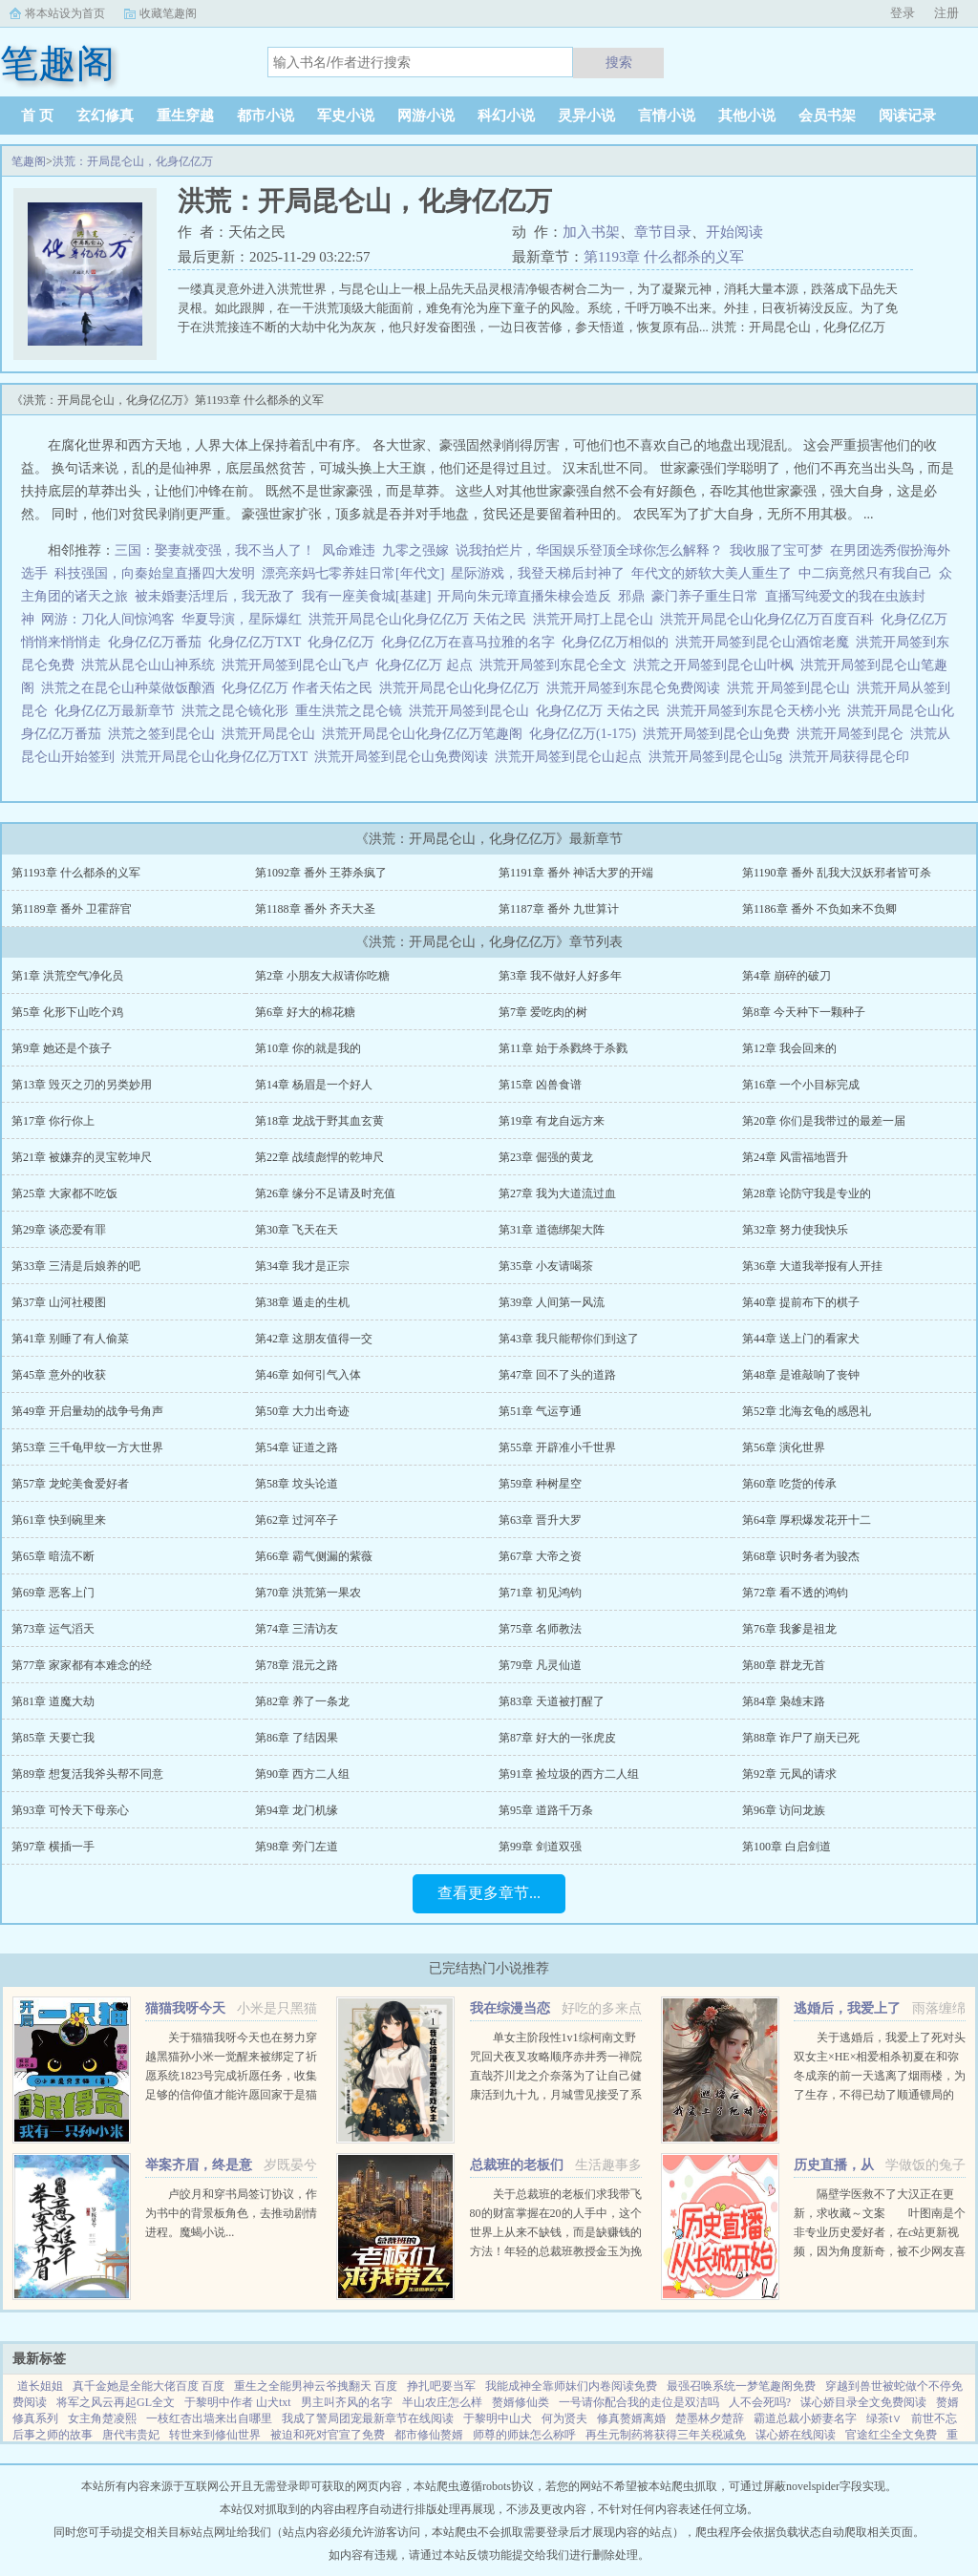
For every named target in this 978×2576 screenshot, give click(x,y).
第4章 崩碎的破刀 (786, 975)
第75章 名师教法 (540, 1629)
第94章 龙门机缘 (296, 1810)
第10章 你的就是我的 (308, 1048)
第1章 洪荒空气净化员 (67, 975)
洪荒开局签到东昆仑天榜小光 (757, 711)
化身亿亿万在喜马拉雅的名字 (471, 642)
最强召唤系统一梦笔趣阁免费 (741, 2386)
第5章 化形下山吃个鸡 (67, 1012)
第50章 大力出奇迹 (302, 1411)
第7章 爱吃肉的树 (543, 1012)
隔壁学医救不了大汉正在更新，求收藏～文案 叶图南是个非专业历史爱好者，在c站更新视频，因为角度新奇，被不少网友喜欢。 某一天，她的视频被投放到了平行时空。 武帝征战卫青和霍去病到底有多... (880, 2251)
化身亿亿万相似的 (618, 642)
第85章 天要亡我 (53, 1737)
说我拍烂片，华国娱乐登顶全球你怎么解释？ (589, 550)
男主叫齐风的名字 (347, 2402)
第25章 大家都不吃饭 (64, 1193)
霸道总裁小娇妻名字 (805, 2418)
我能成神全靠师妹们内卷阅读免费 (571, 2386)
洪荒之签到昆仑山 (165, 734)
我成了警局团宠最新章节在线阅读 (368, 2418)
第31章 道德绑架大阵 (552, 1229)
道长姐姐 (40, 2386)
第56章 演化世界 (783, 1447)
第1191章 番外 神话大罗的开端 (576, 872)
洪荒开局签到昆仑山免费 (720, 734)
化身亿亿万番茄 (158, 642)
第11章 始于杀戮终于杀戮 (563, 1048)
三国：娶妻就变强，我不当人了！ (215, 550)
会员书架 (827, 115)
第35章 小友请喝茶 (546, 1266)
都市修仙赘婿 (428, 2434)
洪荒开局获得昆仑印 (852, 757)
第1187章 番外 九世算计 (559, 909)
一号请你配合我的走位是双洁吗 (639, 2402)
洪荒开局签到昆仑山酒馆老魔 (765, 642)
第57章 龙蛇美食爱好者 (70, 1483)
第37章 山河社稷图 (58, 1302)
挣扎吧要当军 (441, 2386)
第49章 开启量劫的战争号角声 (87, 1411)
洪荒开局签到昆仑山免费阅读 (404, 757)
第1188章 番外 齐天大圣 (315, 909)
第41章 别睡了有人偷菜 (70, 1338)
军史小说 (345, 115)
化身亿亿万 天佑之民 (601, 711)
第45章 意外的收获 (58, 1375)
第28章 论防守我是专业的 (806, 1193)
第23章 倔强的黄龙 (546, 1157)
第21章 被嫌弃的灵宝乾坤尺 (81, 1157)
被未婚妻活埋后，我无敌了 (215, 596)
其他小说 (747, 115)
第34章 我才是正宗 (302, 1266)
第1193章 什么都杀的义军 (664, 256)
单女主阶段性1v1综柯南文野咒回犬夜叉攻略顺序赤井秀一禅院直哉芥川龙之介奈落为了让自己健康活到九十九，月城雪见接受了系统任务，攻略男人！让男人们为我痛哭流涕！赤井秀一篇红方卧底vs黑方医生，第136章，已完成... (556, 2095)
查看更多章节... (489, 1893)
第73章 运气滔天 (53, 1629)
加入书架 (591, 232)
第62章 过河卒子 (296, 1520)
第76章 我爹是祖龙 (789, 1629)
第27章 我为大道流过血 (557, 1193)
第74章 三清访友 (296, 1629)
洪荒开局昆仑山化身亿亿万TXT (217, 757)
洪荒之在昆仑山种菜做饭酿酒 (131, 688)
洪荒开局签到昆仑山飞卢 (298, 665)
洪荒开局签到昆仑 (853, 734)
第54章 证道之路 (296, 1447)
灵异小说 (586, 115)
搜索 (619, 62)
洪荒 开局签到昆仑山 (792, 688)
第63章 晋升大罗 (540, 1520)
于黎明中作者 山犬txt (237, 2402)
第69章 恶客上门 (53, 1592)
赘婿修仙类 (520, 2402)
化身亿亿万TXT (258, 642)
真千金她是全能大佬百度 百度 (148, 2386)
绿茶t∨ (884, 2418)
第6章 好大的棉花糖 (305, 1012)
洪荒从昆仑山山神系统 (151, 665)
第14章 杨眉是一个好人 (313, 1084)
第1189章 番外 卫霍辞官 (71, 909)
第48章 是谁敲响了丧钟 (801, 1375)
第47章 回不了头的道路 (557, 1375)
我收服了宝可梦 (776, 550)
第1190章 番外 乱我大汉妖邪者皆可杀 (836, 872)
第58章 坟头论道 (296, 1483)
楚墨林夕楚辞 (709, 2418)
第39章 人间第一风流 (552, 1302)
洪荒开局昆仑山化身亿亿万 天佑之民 (420, 619)
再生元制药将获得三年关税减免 (665, 2434)
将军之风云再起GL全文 (115, 2402)
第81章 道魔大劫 (53, 1701)
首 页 (37, 115)
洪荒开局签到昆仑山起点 (571, 757)
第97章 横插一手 (53, 1846)
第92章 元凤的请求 (789, 1774)
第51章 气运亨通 (540, 1411)
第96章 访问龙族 (783, 1810)
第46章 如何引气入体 (308, 1375)
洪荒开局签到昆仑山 (472, 711)
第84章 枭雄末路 (783, 1701)
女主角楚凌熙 (102, 2418)
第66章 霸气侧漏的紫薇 (313, 1556)
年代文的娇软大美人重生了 (711, 573)
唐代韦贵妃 (130, 2434)
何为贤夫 (564, 2418)
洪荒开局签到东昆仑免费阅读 (636, 688)
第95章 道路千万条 (546, 1810)
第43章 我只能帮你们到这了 (569, 1338)
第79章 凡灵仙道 (540, 1665)
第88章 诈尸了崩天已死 (801, 1737)
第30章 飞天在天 (296, 1229)
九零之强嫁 (415, 550)
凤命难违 (348, 550)
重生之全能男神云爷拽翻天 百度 (315, 2386)
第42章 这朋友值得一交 (313, 1338)
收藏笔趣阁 (168, 13)
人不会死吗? (760, 2402)
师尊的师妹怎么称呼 (524, 2434)
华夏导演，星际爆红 (241, 619)
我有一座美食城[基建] (366, 596)
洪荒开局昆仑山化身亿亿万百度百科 (770, 619)
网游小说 (426, 115)
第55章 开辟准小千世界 (557, 1447)
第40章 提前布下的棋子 (801, 1302)
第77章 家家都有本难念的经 (81, 1665)
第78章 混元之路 (296, 1665)
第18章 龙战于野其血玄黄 (319, 1121)
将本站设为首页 (65, 13)
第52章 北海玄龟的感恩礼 (806, 1411)
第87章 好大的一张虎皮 (557, 1737)
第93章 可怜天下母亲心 (70, 1810)
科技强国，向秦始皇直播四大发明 (154, 573)
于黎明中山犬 (497, 2418)
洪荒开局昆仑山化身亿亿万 (462, 688)
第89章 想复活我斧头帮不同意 (87, 1774)
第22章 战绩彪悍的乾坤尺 (319, 1157)
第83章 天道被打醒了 (552, 1701)
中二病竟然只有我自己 (865, 573)
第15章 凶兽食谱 (540, 1084)
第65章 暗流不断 (53, 1556)
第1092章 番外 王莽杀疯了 (321, 872)
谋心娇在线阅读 (795, 2434)
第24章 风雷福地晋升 (795, 1157)
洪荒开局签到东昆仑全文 (556, 665)
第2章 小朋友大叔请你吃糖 (322, 975)
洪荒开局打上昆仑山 (596, 619)
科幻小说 (506, 115)
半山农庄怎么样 (442, 2402)
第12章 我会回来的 (789, 1048)
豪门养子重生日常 (704, 596)
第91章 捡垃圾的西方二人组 (569, 1774)
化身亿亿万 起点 (427, 665)
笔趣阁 (28, 161)
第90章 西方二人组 (302, 1774)
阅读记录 (907, 115)
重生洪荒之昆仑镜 (352, 711)
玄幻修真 (105, 115)
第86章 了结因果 (296, 1737)
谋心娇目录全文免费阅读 (863, 2402)
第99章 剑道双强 (540, 1846)
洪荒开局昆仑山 (272, 734)
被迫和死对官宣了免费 (327, 2434)
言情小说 (666, 115)
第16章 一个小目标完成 (801, 1084)
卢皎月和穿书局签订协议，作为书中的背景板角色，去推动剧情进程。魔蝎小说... (231, 2213)
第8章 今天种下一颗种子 (803, 1012)
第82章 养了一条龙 (302, 1701)
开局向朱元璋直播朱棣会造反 (524, 596)
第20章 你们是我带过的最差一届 (823, 1121)
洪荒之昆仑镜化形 (238, 711)
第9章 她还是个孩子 (61, 1048)
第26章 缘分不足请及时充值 (325, 1193)
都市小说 (265, 115)
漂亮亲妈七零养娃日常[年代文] (353, 573)
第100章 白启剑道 (786, 1846)
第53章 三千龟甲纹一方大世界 (87, 1447)
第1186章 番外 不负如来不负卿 (819, 909)
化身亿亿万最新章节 (117, 711)
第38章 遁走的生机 (302, 1302)
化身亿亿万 (344, 642)
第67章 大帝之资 (540, 1556)
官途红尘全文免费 (891, 2434)
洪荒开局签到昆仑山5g (718, 757)
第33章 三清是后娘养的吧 (75, 1266)
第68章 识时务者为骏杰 (801, 1556)
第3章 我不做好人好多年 (560, 975)
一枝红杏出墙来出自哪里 (209, 2418)
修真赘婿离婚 (631, 2418)
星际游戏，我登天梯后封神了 (538, 573)
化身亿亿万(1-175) (586, 734)
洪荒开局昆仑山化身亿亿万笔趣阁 (425, 734)
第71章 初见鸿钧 (540, 1592)
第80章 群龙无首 (783, 1665)
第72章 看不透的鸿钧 (795, 1592)
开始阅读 (734, 232)
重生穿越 (185, 115)
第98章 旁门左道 (296, 1846)
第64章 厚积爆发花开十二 (806, 1520)
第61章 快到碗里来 (58, 1520)
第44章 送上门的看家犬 (801, 1338)
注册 (946, 13)
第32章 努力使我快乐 (795, 1229)
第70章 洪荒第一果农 (308, 1592)
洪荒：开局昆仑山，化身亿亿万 (133, 161)
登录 (902, 13)
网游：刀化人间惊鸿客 (108, 619)
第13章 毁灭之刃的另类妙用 (81, 1084)
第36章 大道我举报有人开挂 (812, 1266)
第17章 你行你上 (53, 1121)
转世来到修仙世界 (215, 2434)
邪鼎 (631, 596)
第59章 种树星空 (540, 1483)
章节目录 (662, 232)
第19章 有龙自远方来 (552, 1121)
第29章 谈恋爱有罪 (58, 1229)
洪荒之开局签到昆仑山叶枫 (716, 665)
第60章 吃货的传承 (789, 1483)
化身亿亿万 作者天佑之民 (300, 688)
